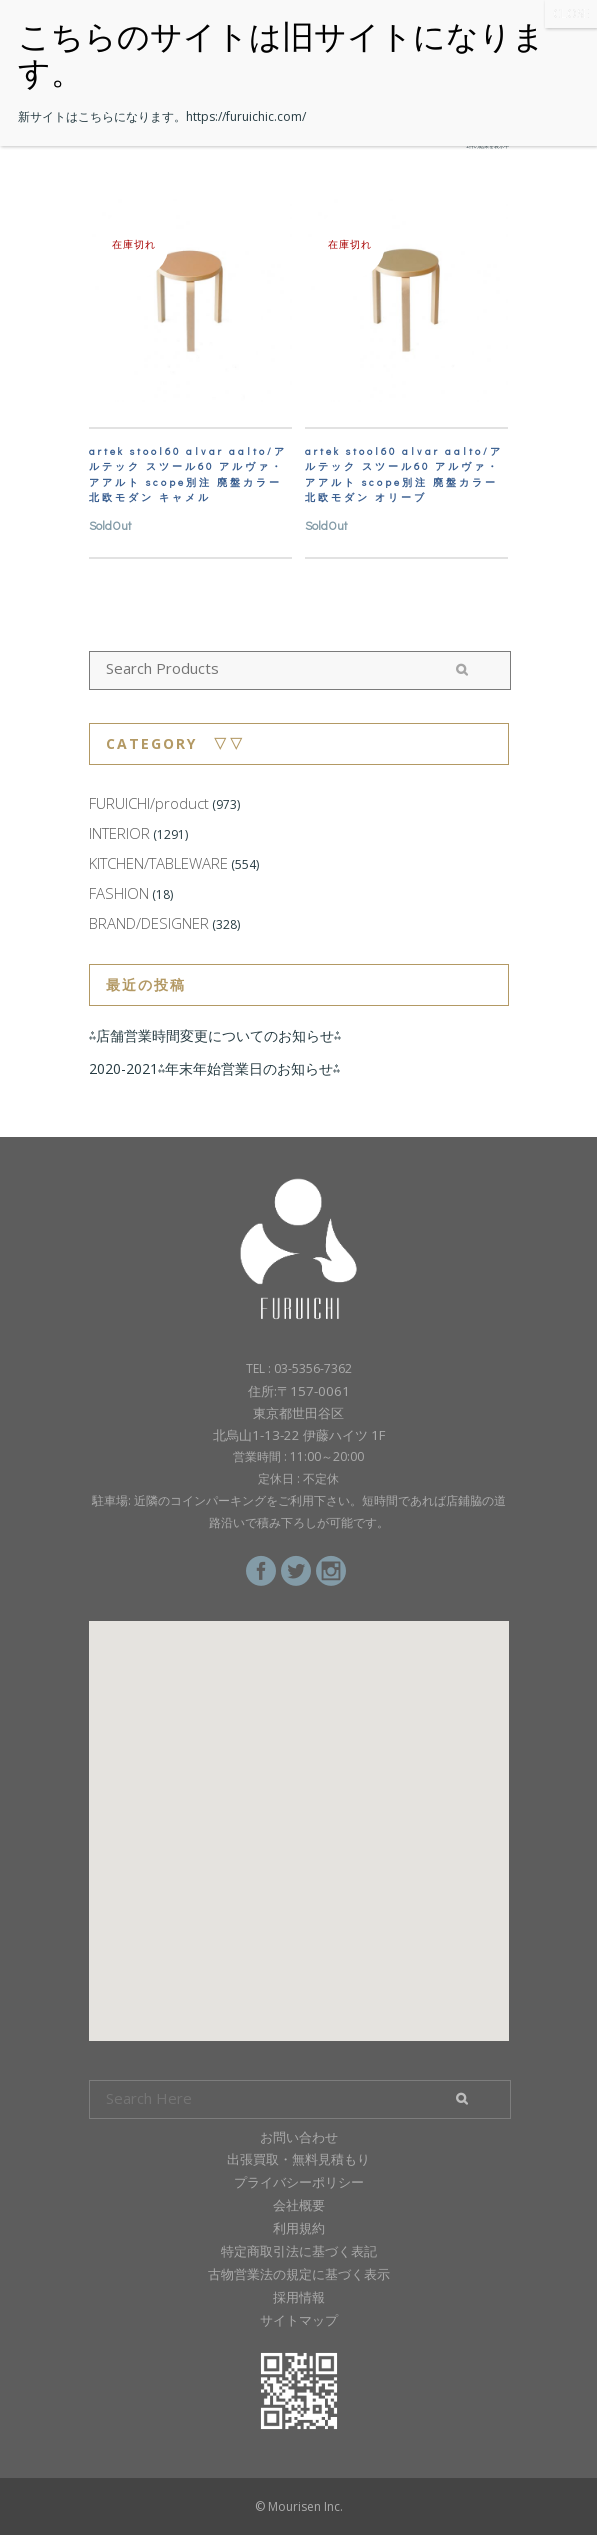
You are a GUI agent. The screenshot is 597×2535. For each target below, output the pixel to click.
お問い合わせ (299, 2137)
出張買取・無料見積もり (298, 2159)
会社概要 (299, 2205)
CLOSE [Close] (571, 13)
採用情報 (299, 2297)
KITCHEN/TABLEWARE (158, 863)
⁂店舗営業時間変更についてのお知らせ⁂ (215, 1035)
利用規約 (299, 2228)
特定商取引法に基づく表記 (299, 2251)
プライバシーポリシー (299, 2182)
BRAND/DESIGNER (149, 923)
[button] (299, 1812)
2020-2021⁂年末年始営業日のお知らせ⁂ (214, 1068)
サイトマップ (299, 2320)
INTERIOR (119, 833)
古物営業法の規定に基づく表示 (299, 2274)
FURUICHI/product (149, 803)
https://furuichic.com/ (246, 116)
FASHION (119, 893)
